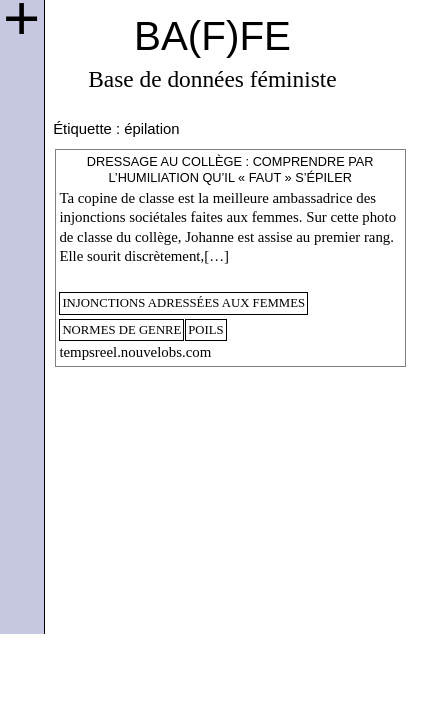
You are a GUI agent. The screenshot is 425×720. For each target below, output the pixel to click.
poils (205, 330)
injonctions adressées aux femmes (183, 303)
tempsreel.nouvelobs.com (135, 352)
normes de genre (121, 330)
